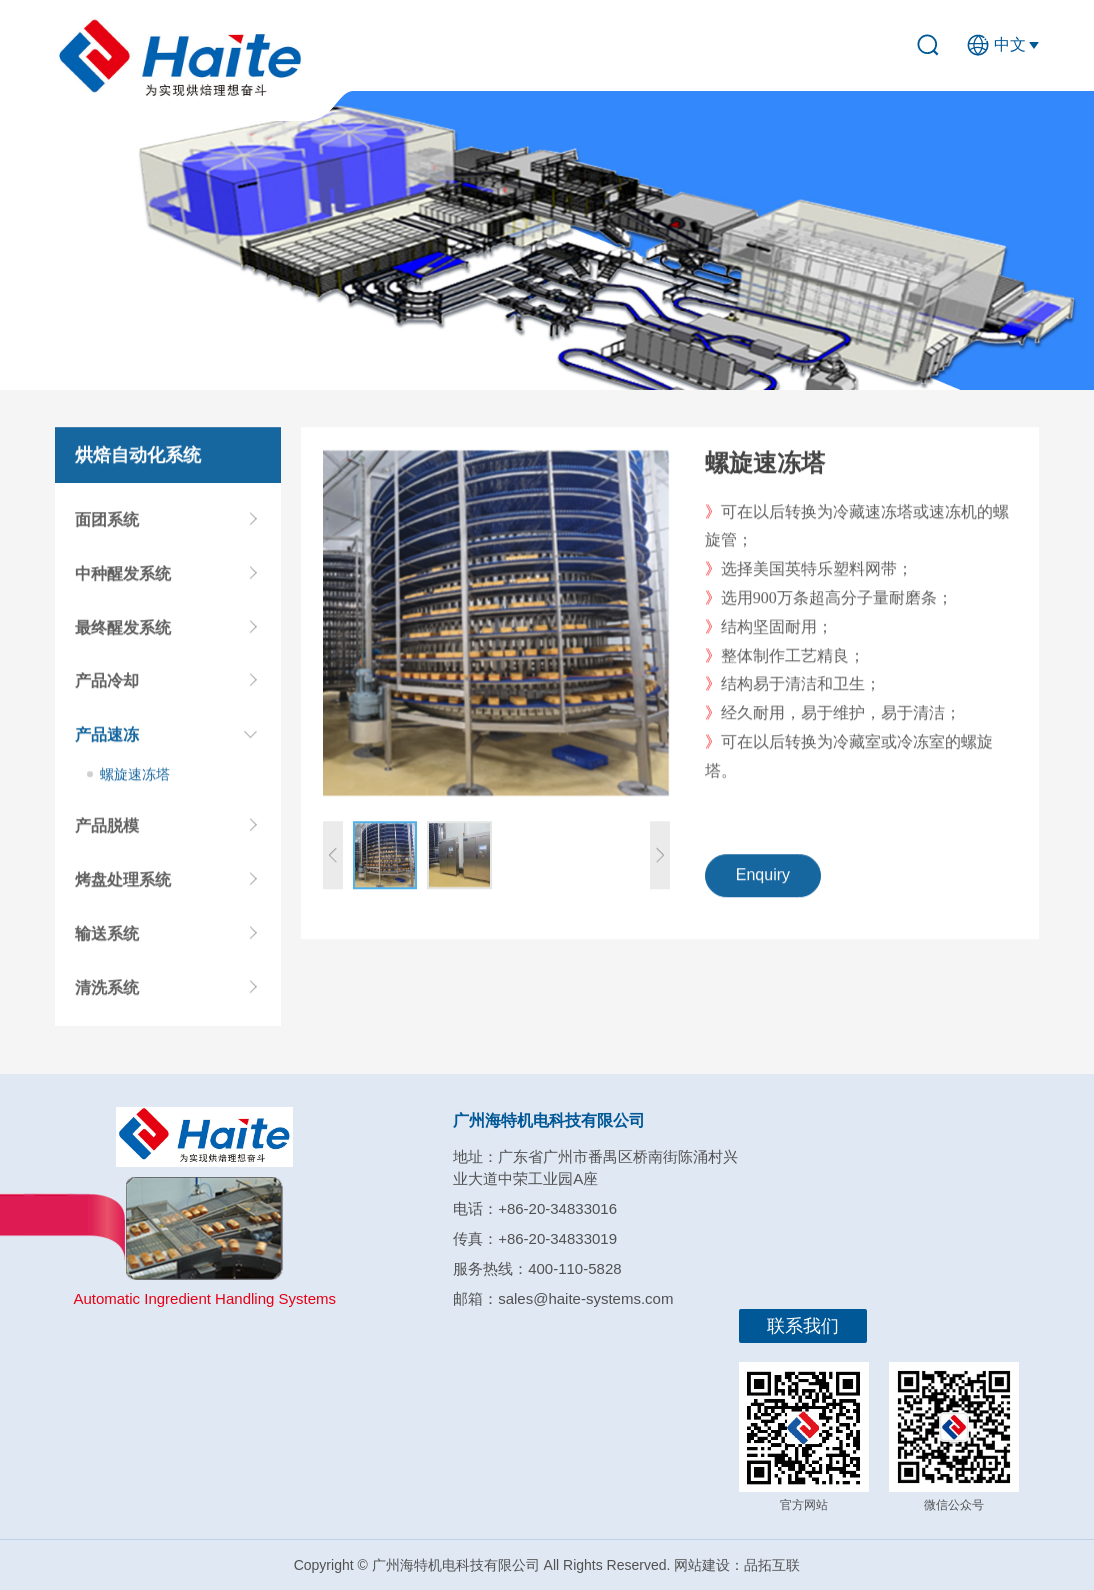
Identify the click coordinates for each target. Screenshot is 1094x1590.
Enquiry (763, 882)
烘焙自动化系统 (138, 462)
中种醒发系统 (123, 580)
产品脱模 (107, 833)
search (936, 45)
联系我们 (803, 1326)
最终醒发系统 (123, 634)
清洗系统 (107, 994)
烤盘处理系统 (123, 887)
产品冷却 (107, 688)
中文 (1010, 44)
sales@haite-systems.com (585, 1298)
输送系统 (107, 941)
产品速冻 (107, 742)
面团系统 (107, 527)
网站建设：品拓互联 (737, 1565)
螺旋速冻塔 (135, 782)
